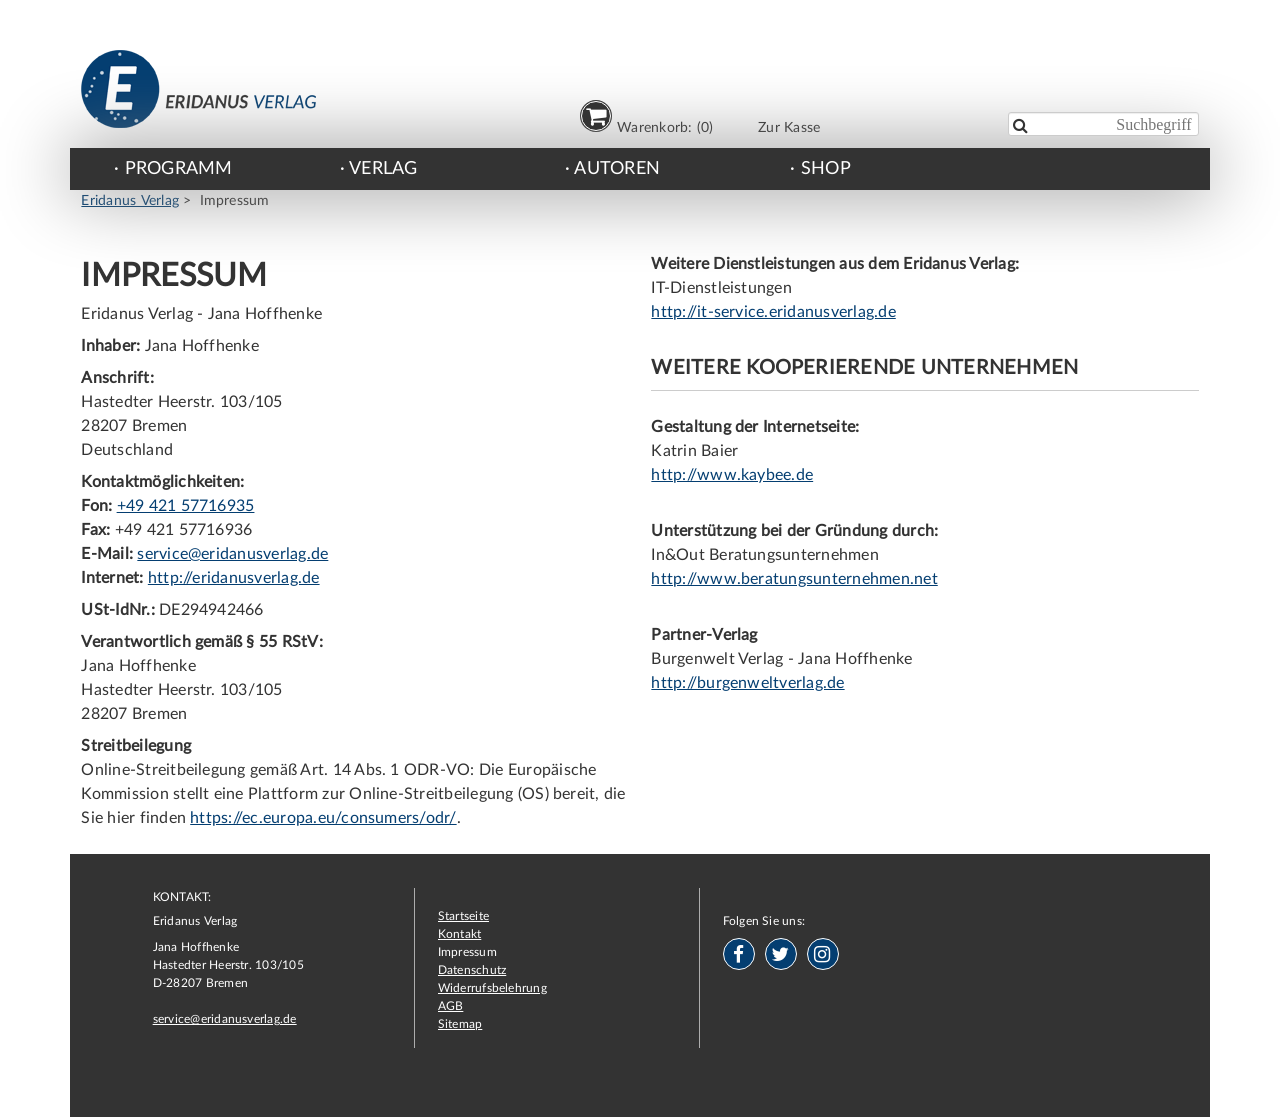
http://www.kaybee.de (732, 475)
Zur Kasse (789, 127)
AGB (451, 1006)
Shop (826, 169)
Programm (179, 169)
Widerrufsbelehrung (492, 988)
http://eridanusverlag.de (234, 578)
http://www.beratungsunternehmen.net (794, 579)
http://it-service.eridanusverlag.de (773, 312)
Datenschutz (472, 970)
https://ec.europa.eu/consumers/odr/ (323, 818)
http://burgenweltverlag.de (747, 683)
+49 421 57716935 (186, 506)
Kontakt (460, 934)
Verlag (383, 169)
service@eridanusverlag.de (232, 554)
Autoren (617, 169)
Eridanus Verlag (130, 201)
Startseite (463, 916)
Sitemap (460, 1024)
